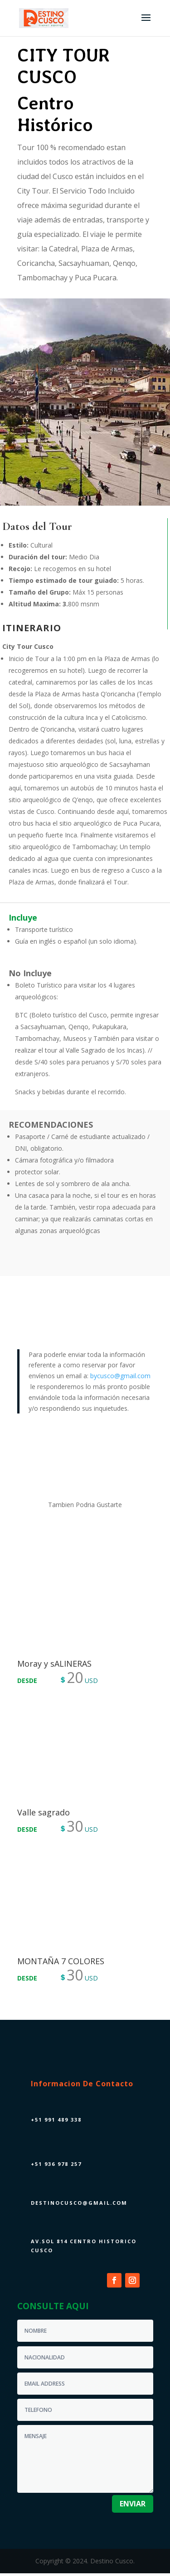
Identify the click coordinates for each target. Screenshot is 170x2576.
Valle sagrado (43, 1812)
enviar (133, 2504)
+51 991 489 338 (56, 2119)
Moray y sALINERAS (54, 1663)
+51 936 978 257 (56, 2163)
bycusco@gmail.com (120, 1375)
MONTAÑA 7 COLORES (60, 1961)
